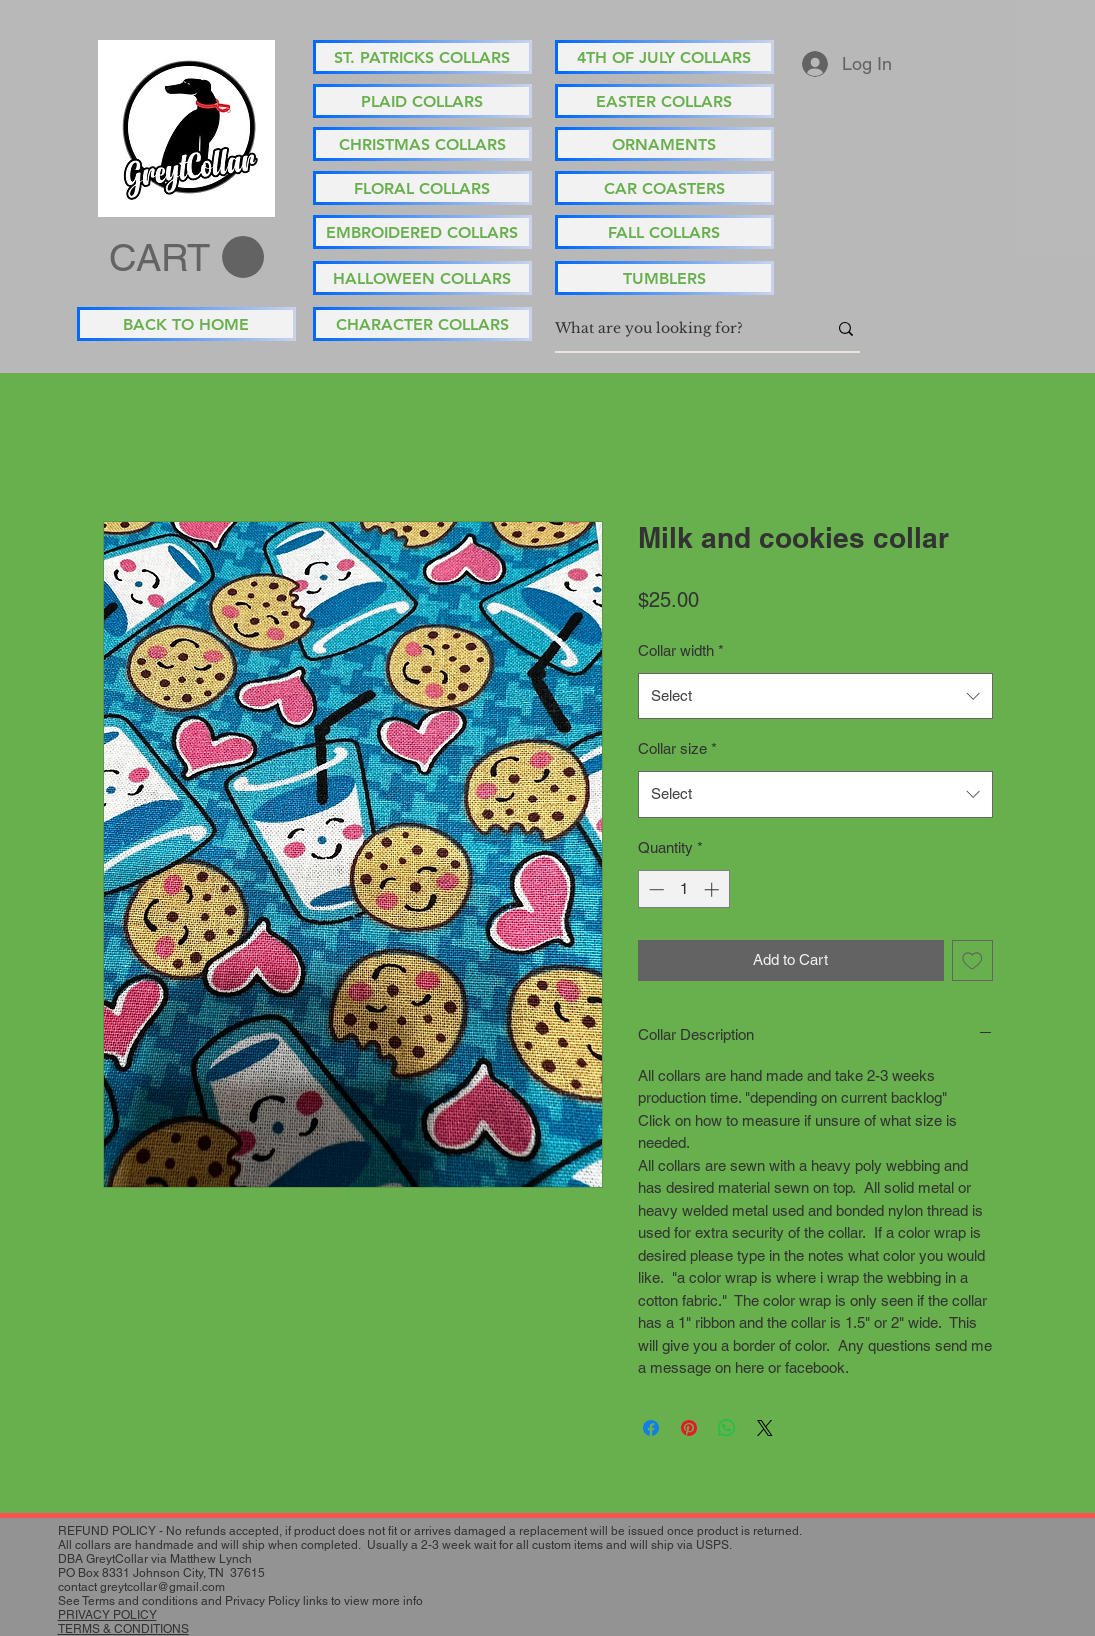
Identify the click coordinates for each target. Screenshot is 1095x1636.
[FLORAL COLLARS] (422, 188)
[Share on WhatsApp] (727, 1428)
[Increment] (713, 889)
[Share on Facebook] (651, 1428)
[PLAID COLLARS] (422, 101)
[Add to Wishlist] (972, 960)
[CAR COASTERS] (664, 188)
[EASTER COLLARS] (664, 101)
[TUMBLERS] (664, 278)
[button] (186, 258)
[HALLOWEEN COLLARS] (422, 278)
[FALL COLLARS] (664, 232)
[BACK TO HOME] (186, 324)
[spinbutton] (683, 889)
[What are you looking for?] (676, 329)
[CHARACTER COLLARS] (422, 324)
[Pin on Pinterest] (689, 1428)
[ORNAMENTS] (664, 144)
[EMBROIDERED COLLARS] (422, 232)
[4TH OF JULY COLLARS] (664, 57)
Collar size (677, 748)
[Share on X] (765, 1428)
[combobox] (815, 696)
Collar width (681, 650)
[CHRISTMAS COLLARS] (422, 144)
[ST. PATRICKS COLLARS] (422, 57)
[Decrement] (654, 889)
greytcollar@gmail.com (162, 1587)
